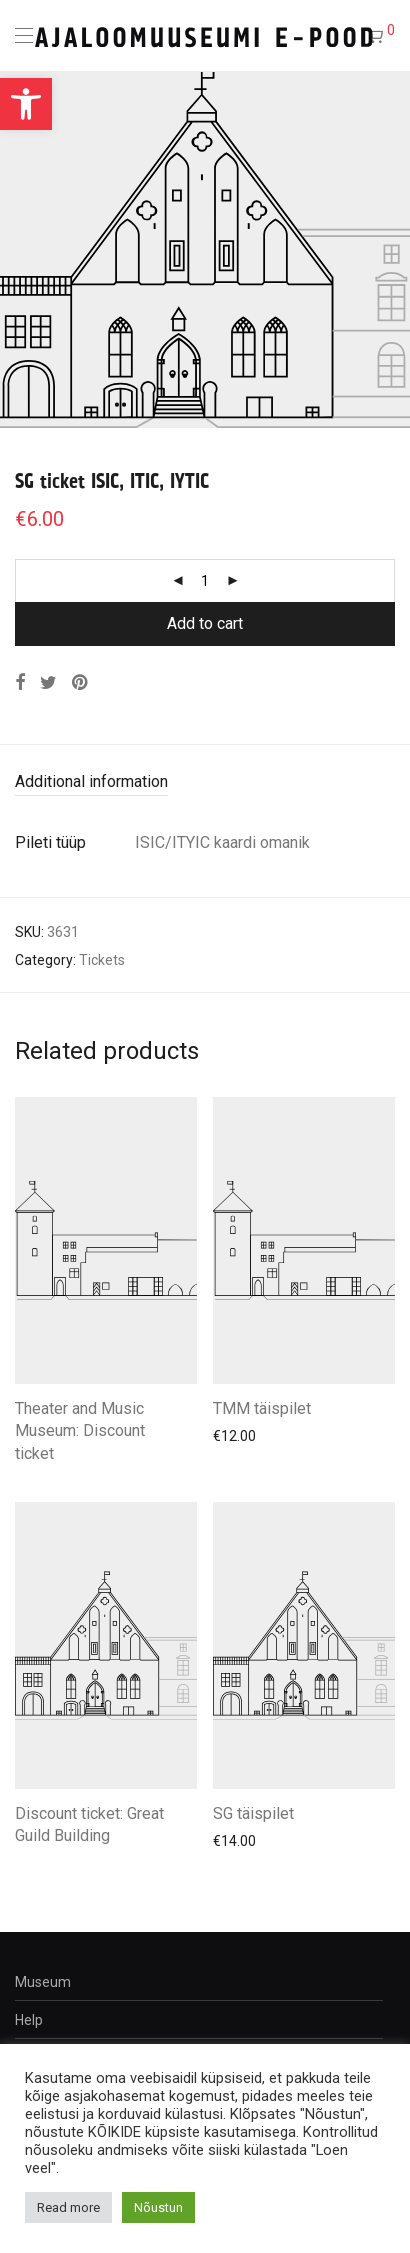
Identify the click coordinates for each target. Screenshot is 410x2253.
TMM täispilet (262, 1408)
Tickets (102, 960)
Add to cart (205, 623)
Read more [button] (68, 2207)
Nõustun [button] (158, 2207)
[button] (26, 104)
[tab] (205, 782)
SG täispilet (253, 1813)
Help (29, 2020)
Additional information (91, 781)
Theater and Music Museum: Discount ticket (80, 1431)
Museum (43, 1982)
